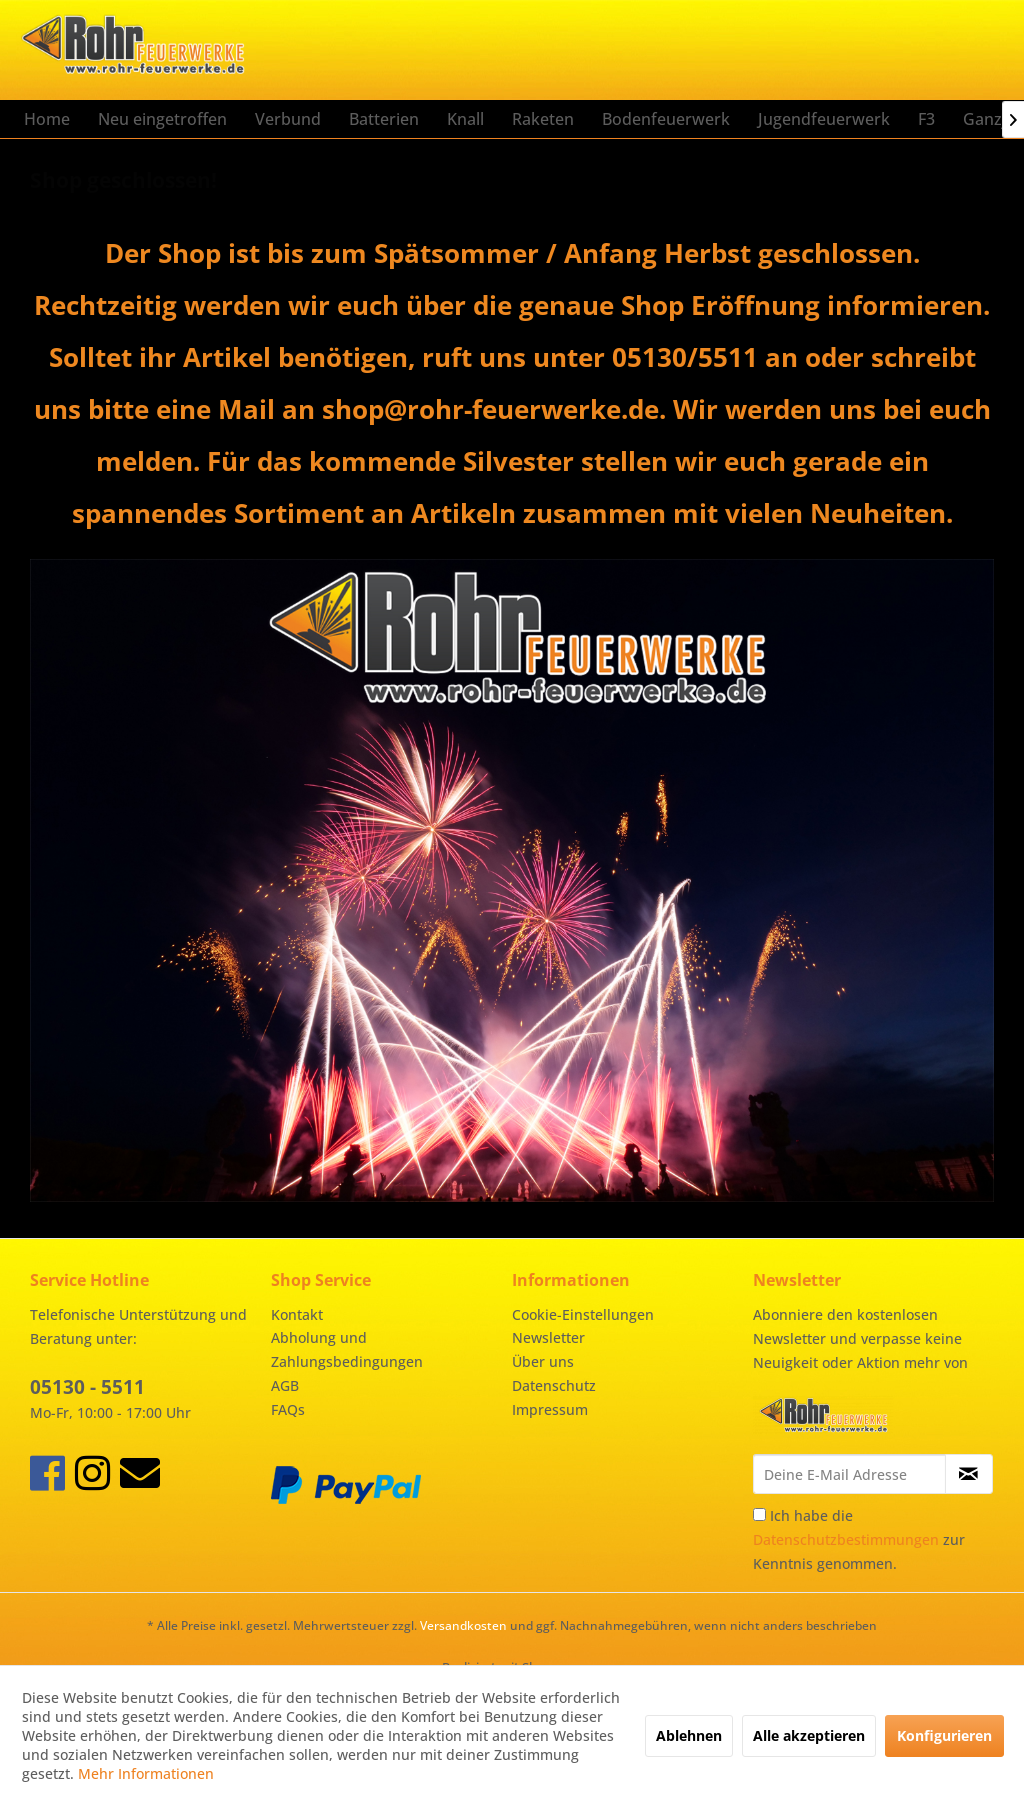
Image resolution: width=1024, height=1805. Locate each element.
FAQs (288, 1409)
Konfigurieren (944, 1735)
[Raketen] (543, 119)
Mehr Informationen (146, 1773)
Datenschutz (554, 1385)
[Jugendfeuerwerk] (824, 119)
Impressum (550, 1409)
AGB (285, 1385)
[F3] (926, 119)
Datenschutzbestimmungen (846, 1539)
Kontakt (297, 1314)
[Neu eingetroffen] (162, 119)
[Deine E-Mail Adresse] (849, 1474)
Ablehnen (689, 1735)
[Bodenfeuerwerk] (666, 119)
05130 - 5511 (87, 1387)
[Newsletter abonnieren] (969, 1474)
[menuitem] (47, 119)
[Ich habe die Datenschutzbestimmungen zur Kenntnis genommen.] (759, 1514)
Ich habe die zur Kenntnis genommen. (859, 1539)
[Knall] (465, 119)
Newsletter (548, 1337)
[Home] (47, 119)
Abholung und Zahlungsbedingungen (347, 1349)
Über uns (543, 1361)
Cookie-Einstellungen (583, 1314)
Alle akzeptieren (809, 1735)
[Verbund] (288, 119)
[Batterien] (384, 119)
